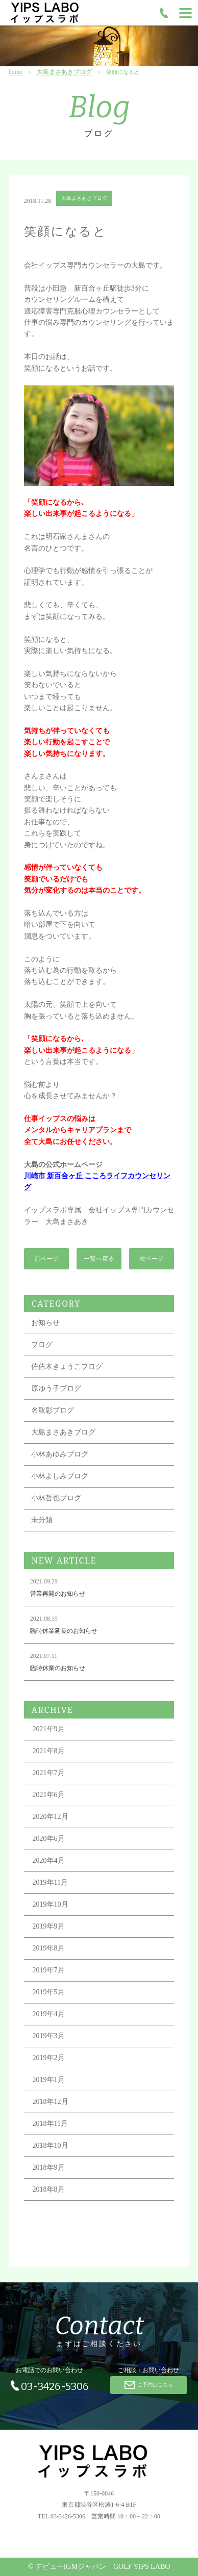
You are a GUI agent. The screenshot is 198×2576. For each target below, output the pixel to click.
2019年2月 (49, 2059)
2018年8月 (49, 2190)
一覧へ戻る (99, 1258)
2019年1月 (49, 2081)
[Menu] (185, 13)
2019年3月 (49, 2037)
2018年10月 (50, 2146)
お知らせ (45, 1324)
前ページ (46, 1258)
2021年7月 (49, 1774)
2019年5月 (49, 1993)
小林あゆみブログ (59, 1455)
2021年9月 (49, 1730)
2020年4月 (49, 1861)
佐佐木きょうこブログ (67, 1367)
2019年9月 (49, 1927)
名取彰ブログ (52, 1411)
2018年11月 (50, 2124)
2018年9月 (49, 2168)
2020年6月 (49, 1839)
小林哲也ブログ (56, 1499)
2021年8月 (49, 1752)
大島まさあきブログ (64, 72)
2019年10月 (50, 1905)
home (15, 72)
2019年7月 (49, 1971)
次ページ (151, 1258)
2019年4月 (49, 2015)
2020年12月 (50, 1818)
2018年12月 (50, 2102)
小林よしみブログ (59, 1477)
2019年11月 (50, 1883)
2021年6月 (49, 1796)
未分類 (42, 1521)
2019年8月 (49, 1949)
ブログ (42, 1345)
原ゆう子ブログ (56, 1389)
